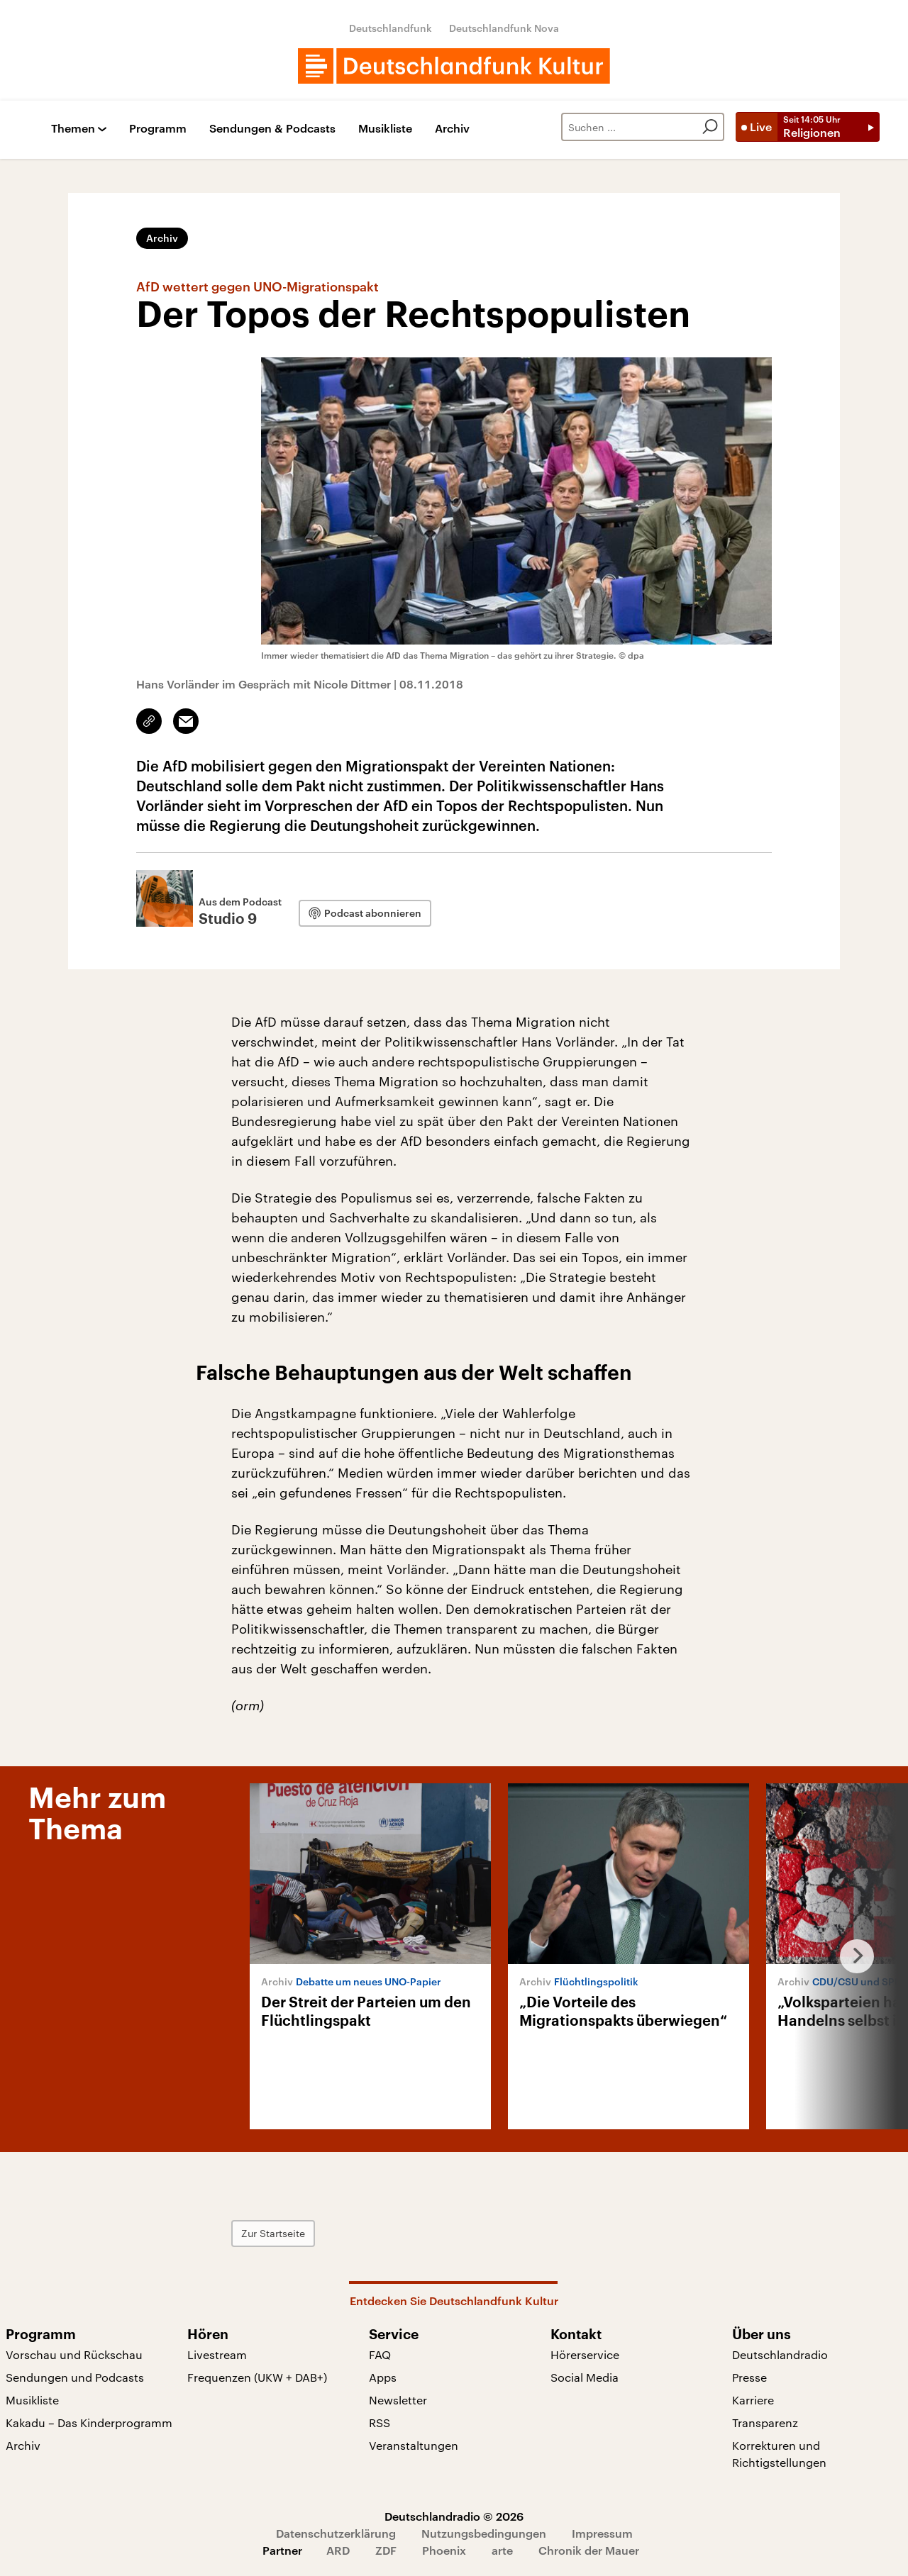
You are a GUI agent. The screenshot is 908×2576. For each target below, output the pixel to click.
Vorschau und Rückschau (74, 2354)
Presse (749, 2377)
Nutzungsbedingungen (483, 2533)
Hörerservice (584, 2354)
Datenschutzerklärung (336, 2533)
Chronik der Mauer (588, 2550)
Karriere (753, 2400)
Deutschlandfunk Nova (504, 28)
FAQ (380, 2354)
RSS (379, 2422)
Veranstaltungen (413, 2445)
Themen (73, 129)
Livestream (217, 2354)
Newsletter (398, 2400)
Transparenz (765, 2422)
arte (502, 2550)
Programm (158, 129)
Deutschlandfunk (390, 28)
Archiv (452, 129)
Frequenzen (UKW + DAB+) (257, 2377)
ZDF (386, 2550)
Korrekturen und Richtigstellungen (779, 2453)
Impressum (602, 2533)
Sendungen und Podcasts (75, 2377)
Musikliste (385, 129)
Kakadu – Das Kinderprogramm (89, 2422)
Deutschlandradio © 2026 (454, 2516)
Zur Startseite (273, 2233)
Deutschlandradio (780, 2354)
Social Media (584, 2377)
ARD (338, 2550)
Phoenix (444, 2550)
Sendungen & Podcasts (272, 129)
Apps (383, 2377)
